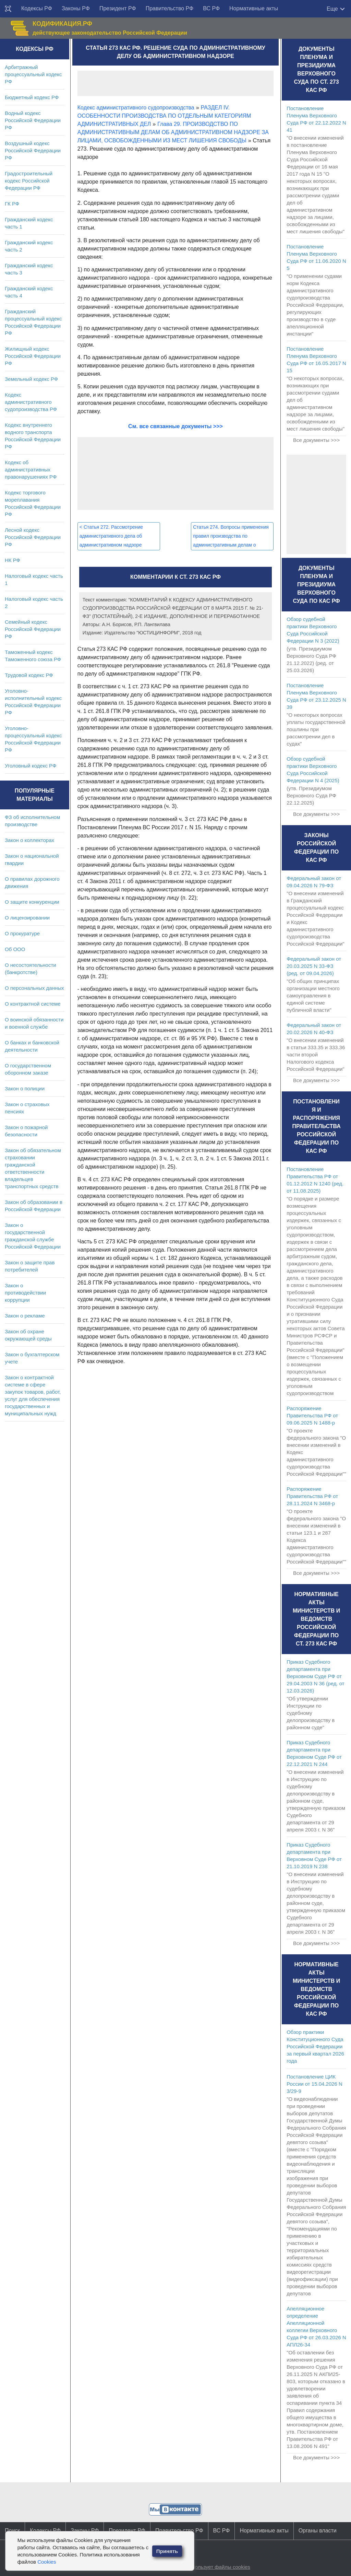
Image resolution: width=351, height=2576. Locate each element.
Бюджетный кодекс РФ (32, 97)
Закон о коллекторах (29, 840)
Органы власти (318, 2530)
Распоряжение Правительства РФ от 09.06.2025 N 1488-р (312, 1415)
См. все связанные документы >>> (175, 426)
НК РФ (12, 560)
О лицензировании (27, 918)
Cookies (46, 2562)
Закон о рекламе (25, 1316)
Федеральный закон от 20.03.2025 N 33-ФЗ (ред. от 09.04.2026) (314, 966)
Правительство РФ (170, 8)
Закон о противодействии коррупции (25, 1293)
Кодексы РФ (36, 8)
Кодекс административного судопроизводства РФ (31, 402)
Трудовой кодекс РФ (29, 675)
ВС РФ (211, 8)
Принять (167, 2551)
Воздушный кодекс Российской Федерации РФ (33, 150)
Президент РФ (117, 8)
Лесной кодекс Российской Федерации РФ (33, 537)
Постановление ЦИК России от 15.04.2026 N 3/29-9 (314, 2084)
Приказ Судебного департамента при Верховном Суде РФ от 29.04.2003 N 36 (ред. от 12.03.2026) (315, 1676)
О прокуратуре (22, 933)
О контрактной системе (33, 1004)
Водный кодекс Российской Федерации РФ (33, 120)
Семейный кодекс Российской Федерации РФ (33, 629)
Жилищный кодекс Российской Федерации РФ (33, 356)
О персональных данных (34, 988)
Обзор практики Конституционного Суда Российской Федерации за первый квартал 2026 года (315, 2046)
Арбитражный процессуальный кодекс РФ (33, 74)
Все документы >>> (316, 440)
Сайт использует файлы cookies (211, 2567)
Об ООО (15, 949)
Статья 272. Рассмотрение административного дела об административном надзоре (111, 536)
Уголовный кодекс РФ (30, 766)
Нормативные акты (253, 8)
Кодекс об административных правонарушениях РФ (31, 469)
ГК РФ (12, 204)
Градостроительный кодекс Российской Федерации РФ (28, 181)
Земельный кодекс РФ (31, 379)
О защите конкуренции (32, 902)
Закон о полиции (25, 1088)
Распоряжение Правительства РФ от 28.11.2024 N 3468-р (312, 1496)
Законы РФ (76, 8)
